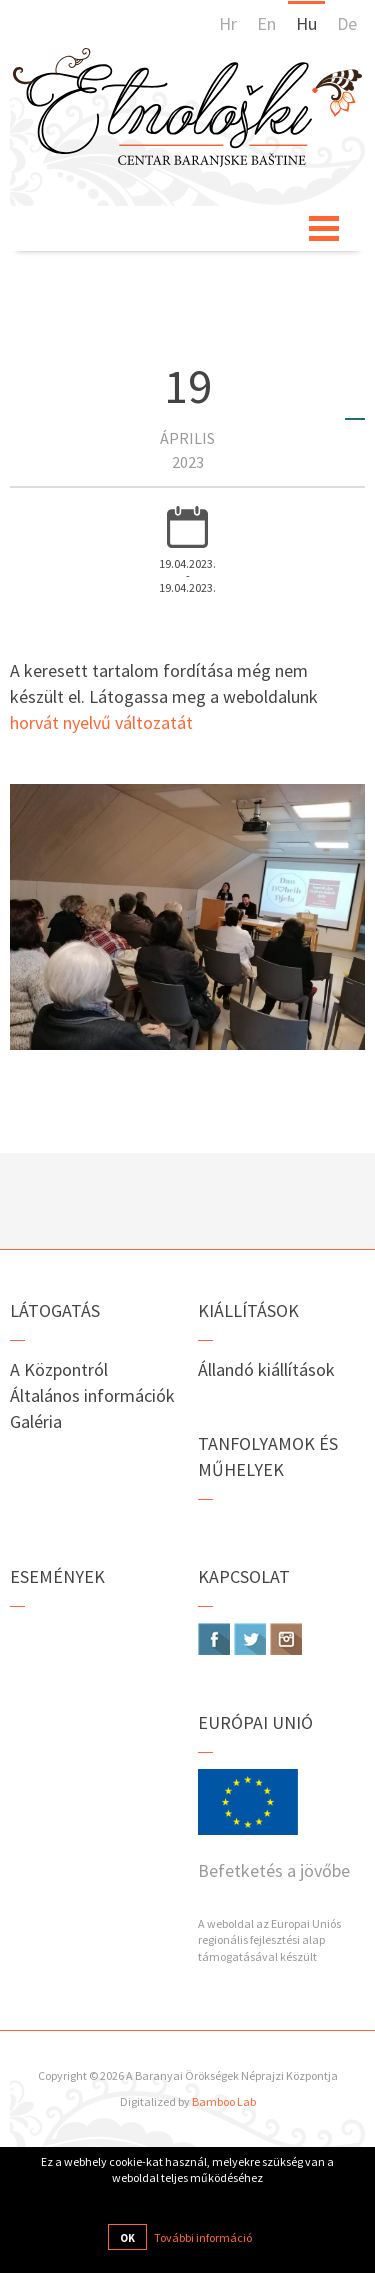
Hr (228, 23)
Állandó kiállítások (266, 1369)
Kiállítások (248, 1310)
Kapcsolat (244, 1576)
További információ (203, 2237)
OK (127, 2238)
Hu (306, 23)
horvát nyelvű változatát (101, 722)
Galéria (36, 1421)
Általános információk (92, 1395)
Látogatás (55, 1310)
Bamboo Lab (224, 2101)
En (266, 23)
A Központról (59, 1369)
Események (57, 1576)
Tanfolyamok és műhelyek (268, 1456)
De (347, 23)
